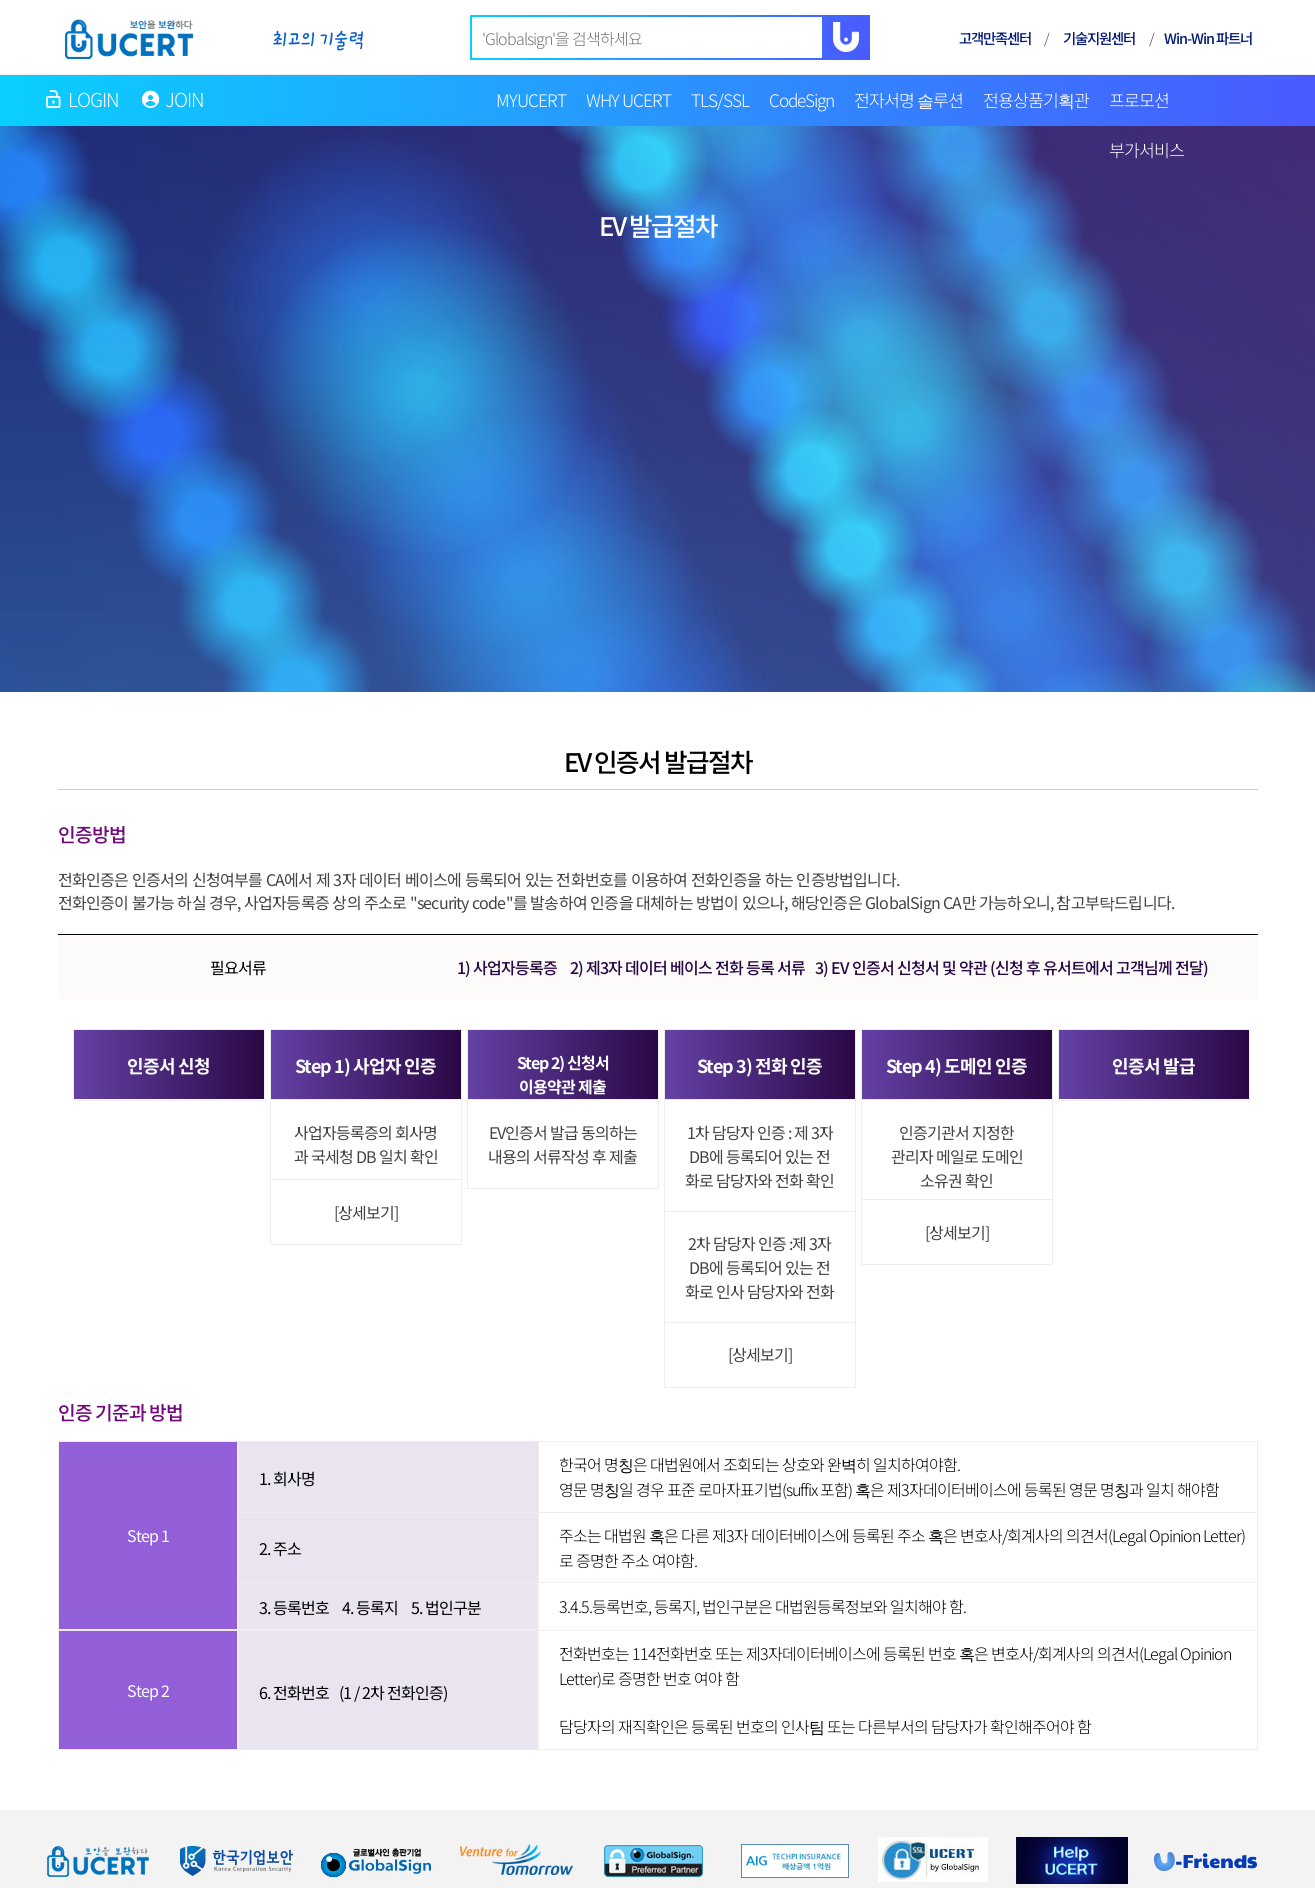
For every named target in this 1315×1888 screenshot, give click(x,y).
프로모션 (1139, 99)
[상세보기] (366, 1212)
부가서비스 (1146, 149)
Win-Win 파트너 (1208, 37)
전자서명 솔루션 (908, 99)
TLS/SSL (720, 99)
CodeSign (801, 99)
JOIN (185, 99)
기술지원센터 (1099, 37)
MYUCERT (531, 99)
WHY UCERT (628, 99)
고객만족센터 (995, 37)
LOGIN (94, 99)
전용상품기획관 (1036, 99)
